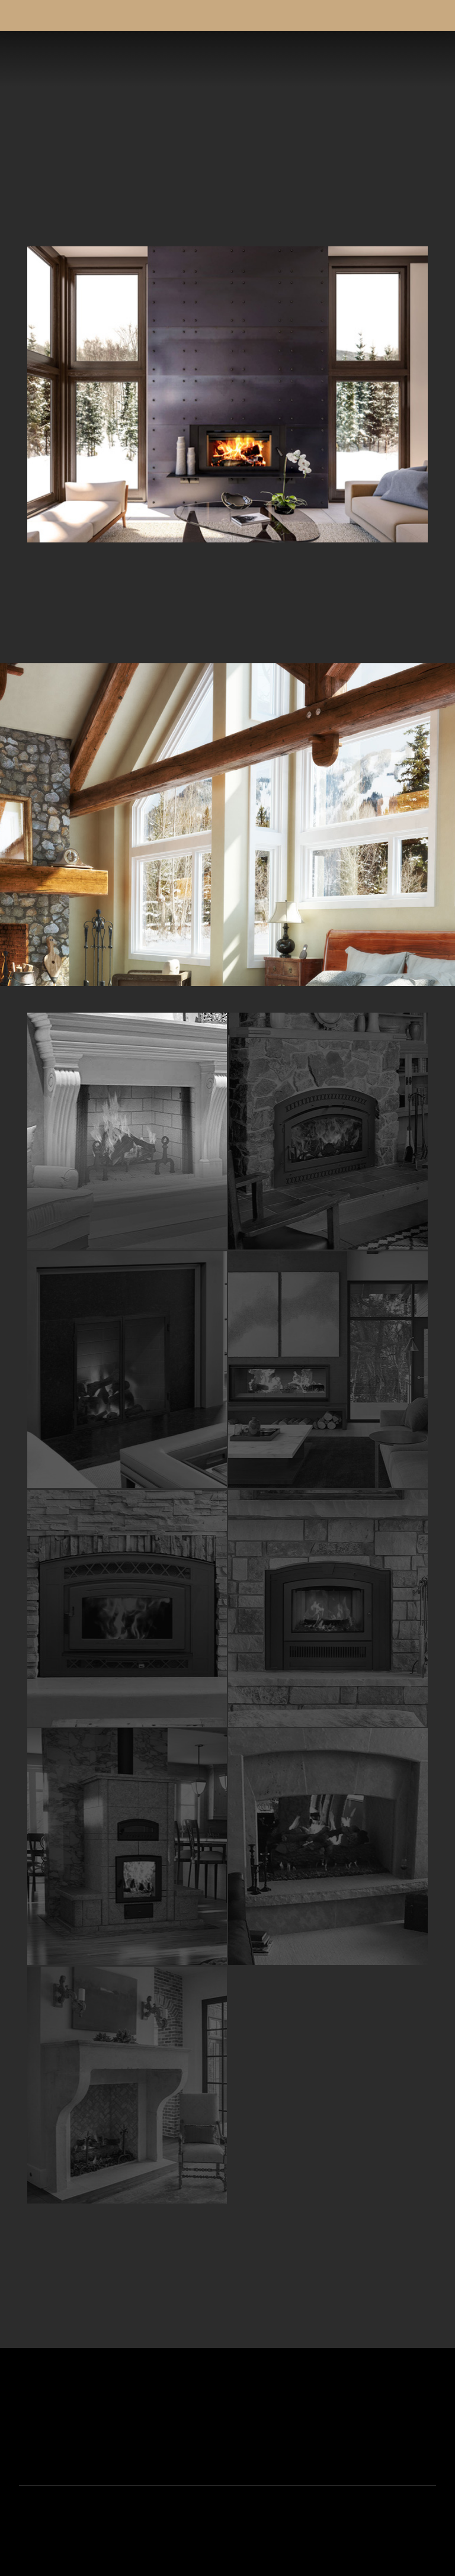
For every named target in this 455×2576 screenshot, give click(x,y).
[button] (423, 59)
